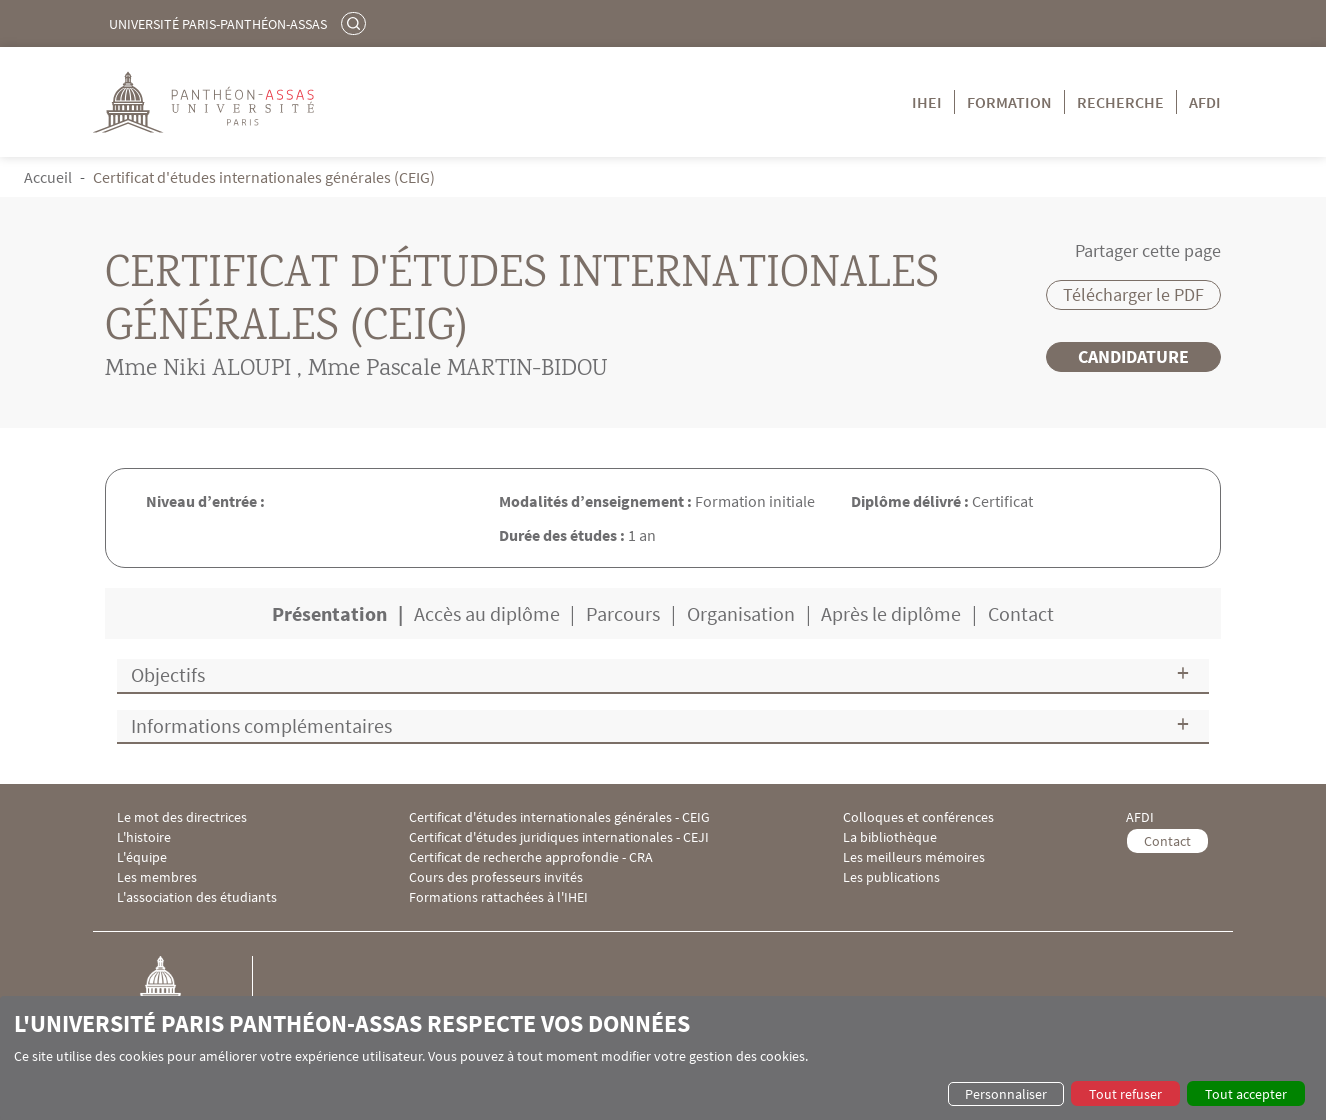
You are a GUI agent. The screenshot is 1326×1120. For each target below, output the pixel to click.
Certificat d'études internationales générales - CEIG (559, 817)
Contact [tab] (1021, 613)
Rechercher (356, 23)
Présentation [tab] (329, 613)
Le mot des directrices (182, 817)
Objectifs (168, 674)
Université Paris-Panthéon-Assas (218, 24)
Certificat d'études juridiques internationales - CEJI (559, 837)
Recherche (1120, 102)
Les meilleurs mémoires (914, 857)
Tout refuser (1125, 1094)
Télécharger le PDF (1133, 294)
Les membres (157, 877)
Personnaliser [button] (1006, 1094)
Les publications (891, 877)
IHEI (927, 102)
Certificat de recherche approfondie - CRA (531, 857)
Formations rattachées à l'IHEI (498, 897)
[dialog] (663, 1058)
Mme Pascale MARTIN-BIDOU (458, 370)
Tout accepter (1246, 1094)
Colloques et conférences (918, 817)
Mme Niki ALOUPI (198, 370)
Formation (1009, 102)
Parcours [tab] (623, 613)
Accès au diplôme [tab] (487, 613)
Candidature (1133, 356)
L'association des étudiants (197, 897)
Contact (1167, 841)
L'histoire (144, 837)
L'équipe (142, 857)
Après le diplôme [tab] (891, 613)
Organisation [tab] (741, 613)
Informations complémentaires (261, 725)
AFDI (1205, 102)
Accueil (48, 177)
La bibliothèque (890, 837)
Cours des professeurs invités (496, 877)
